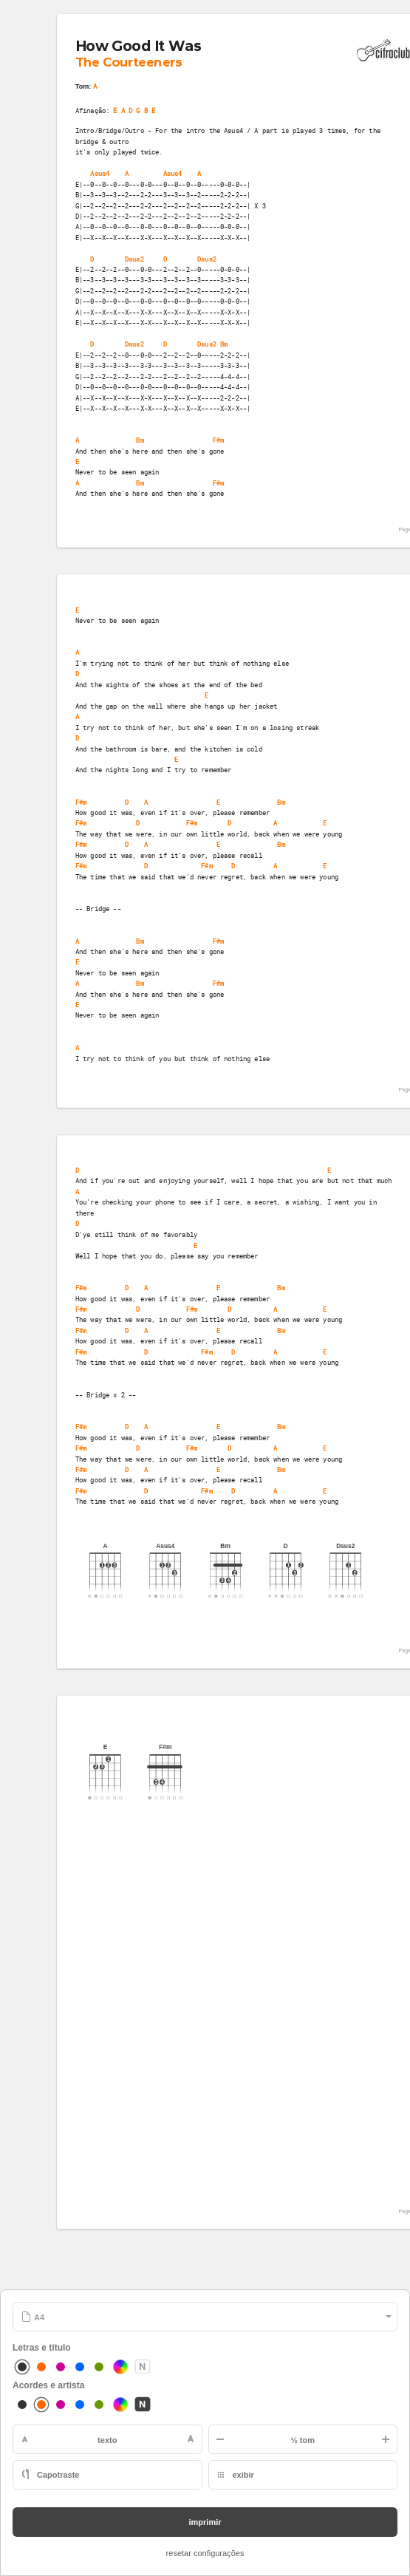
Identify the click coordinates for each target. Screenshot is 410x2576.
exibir (243, 2474)
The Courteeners (128, 62)
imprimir (204, 2522)
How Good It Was (138, 46)
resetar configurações (205, 2553)
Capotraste (58, 2474)
